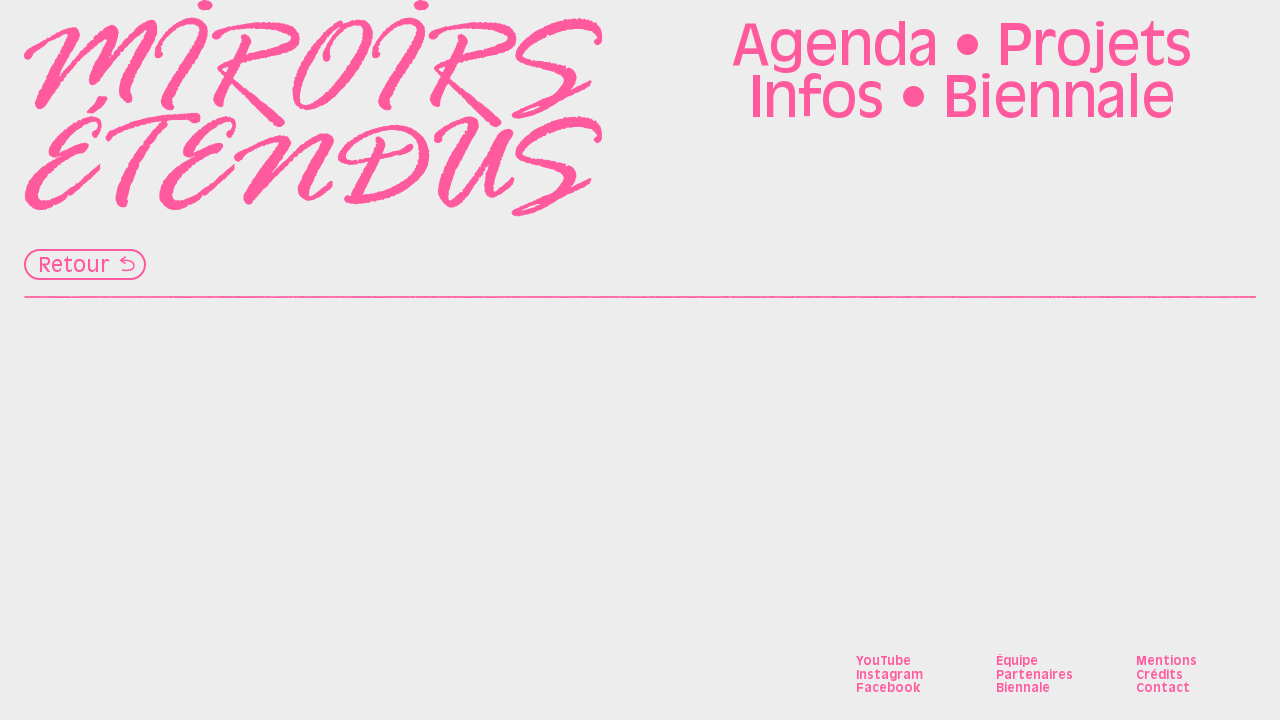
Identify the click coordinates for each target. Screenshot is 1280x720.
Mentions (1166, 662)
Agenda (835, 50)
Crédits (1159, 676)
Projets (1094, 50)
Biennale (1058, 102)
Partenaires (1034, 676)
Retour (74, 266)
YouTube (883, 662)
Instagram (889, 676)
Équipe (1017, 662)
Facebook (888, 689)
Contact (1163, 689)
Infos (816, 102)
